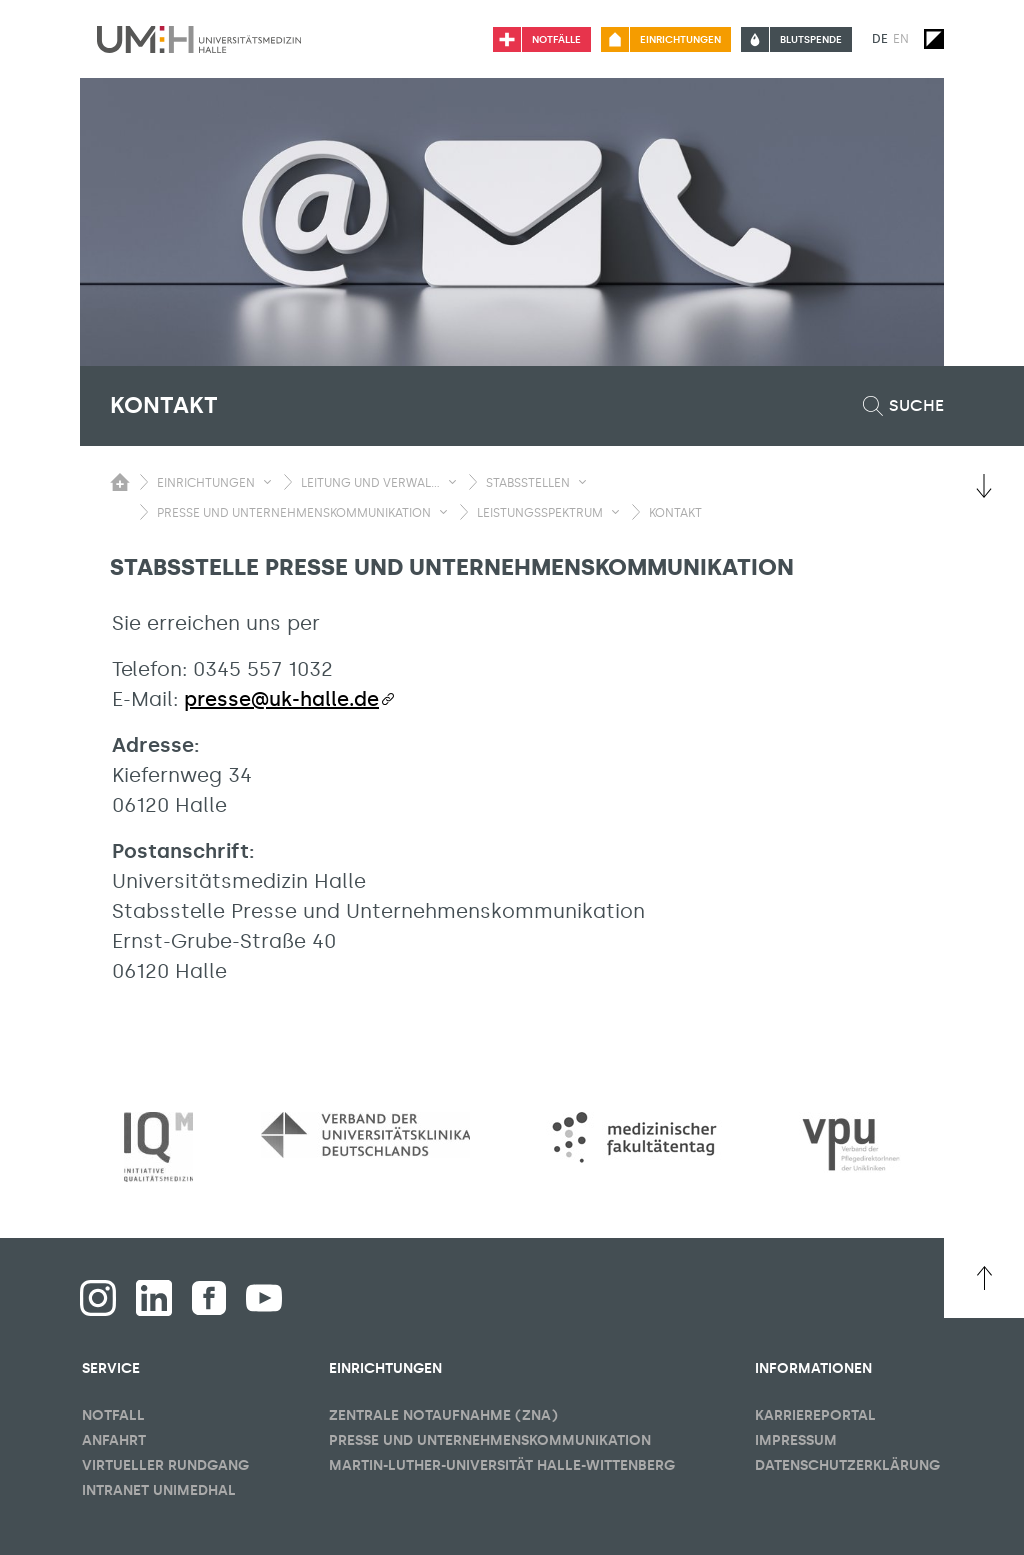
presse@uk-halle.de (281, 699)
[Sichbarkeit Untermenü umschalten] (267, 482)
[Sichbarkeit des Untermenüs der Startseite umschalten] (120, 482)
